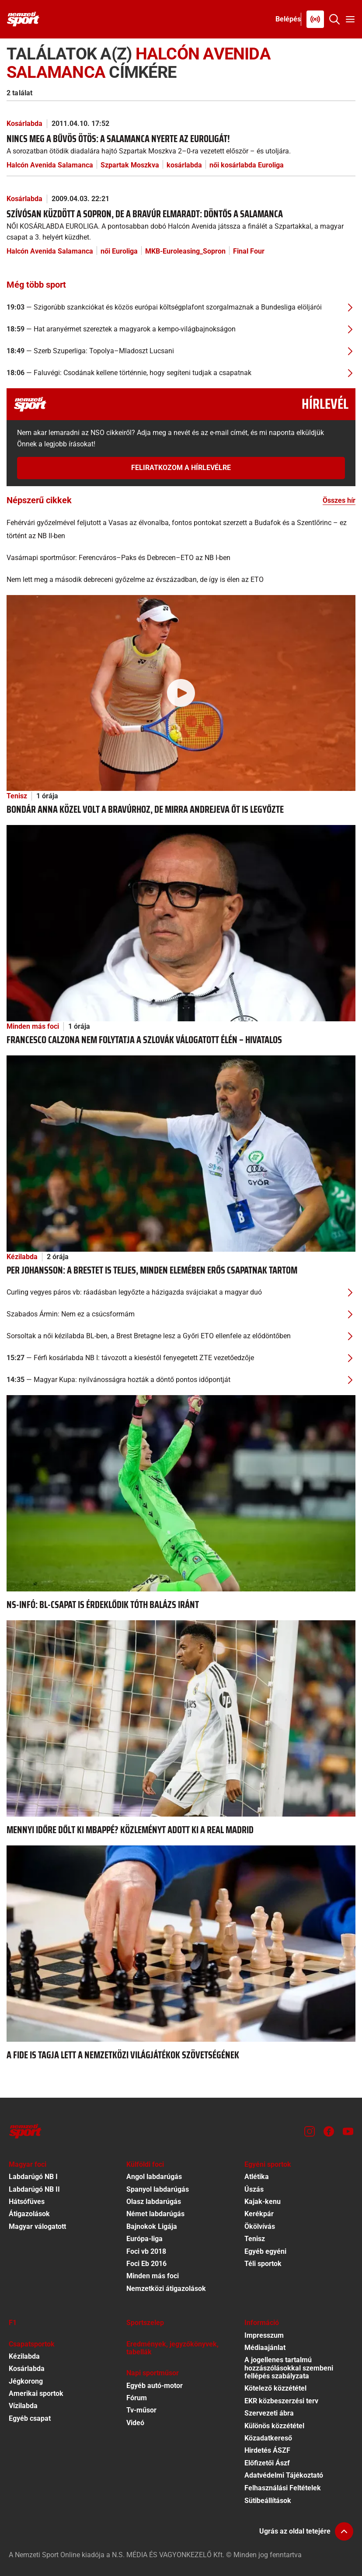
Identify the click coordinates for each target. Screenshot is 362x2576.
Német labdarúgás (155, 2214)
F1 (13, 2322)
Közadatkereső (268, 2438)
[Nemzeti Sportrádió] (315, 19)
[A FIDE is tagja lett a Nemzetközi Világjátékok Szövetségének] (181, 1943)
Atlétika (256, 2176)
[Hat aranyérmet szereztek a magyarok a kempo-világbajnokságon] (181, 329)
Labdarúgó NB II (34, 2189)
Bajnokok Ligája (151, 2226)
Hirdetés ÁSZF (267, 2450)
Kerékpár (259, 2214)
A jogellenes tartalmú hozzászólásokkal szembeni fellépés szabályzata (288, 2368)
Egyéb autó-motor (154, 2385)
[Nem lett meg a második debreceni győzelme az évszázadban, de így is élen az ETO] (181, 579)
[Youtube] (348, 2131)
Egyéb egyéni (265, 2251)
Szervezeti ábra (269, 2413)
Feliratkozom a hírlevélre (181, 467)
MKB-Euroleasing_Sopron (185, 251)
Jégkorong (26, 2381)
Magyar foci (27, 2164)
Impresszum (264, 2335)
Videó (135, 2423)
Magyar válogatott (37, 2226)
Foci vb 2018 (146, 2251)
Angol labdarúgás (154, 2176)
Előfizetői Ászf (267, 2463)
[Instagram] (309, 2131)
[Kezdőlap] (23, 19)
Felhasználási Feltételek (282, 2488)
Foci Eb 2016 (146, 2263)
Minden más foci (33, 1026)
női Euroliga (119, 251)
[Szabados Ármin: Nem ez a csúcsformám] (181, 1314)
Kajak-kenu (262, 2201)
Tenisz (17, 796)
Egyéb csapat (30, 2418)
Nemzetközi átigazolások (166, 2288)
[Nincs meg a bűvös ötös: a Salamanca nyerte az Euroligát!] (181, 144)
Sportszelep (145, 2322)
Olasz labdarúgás (153, 2201)
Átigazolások (29, 2214)
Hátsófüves (27, 2201)
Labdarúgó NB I (33, 2176)
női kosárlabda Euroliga (246, 165)
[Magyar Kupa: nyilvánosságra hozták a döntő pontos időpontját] (181, 1379)
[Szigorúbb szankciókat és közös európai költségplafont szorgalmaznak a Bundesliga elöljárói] (181, 307)
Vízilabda (23, 2406)
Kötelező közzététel (275, 2388)
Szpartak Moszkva (130, 165)
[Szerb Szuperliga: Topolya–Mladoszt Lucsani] (181, 351)
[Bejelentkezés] (288, 19)
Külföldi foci (145, 2164)
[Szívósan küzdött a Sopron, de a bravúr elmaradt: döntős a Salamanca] (181, 225)
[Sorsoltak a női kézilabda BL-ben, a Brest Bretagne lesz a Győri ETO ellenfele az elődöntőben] (181, 1336)
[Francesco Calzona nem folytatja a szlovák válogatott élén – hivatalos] (181, 923)
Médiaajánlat (264, 2347)
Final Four (249, 251)
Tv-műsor (141, 2410)
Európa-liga (144, 2239)
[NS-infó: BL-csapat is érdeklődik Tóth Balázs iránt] (181, 1493)
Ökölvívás (259, 2226)
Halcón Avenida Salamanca (50, 165)
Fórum (136, 2398)
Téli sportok (263, 2263)
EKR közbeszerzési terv (281, 2401)
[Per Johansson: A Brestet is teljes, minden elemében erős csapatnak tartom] (181, 1153)
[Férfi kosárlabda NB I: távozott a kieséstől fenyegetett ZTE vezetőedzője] (181, 1358)
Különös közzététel (274, 2426)
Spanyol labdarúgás (157, 2189)
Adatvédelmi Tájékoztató (283, 2475)
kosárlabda (184, 165)
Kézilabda (22, 1257)
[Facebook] (329, 2131)
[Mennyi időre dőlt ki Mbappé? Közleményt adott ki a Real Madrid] (181, 1718)
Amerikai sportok (36, 2393)
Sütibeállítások (267, 2500)
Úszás (254, 2189)
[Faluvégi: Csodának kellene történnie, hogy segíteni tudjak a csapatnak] (181, 372)
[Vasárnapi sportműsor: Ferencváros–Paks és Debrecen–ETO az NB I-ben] (181, 557)
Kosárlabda (24, 123)
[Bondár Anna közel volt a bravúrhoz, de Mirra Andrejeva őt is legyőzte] (181, 692)
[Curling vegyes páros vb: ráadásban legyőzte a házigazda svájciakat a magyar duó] (181, 1292)
